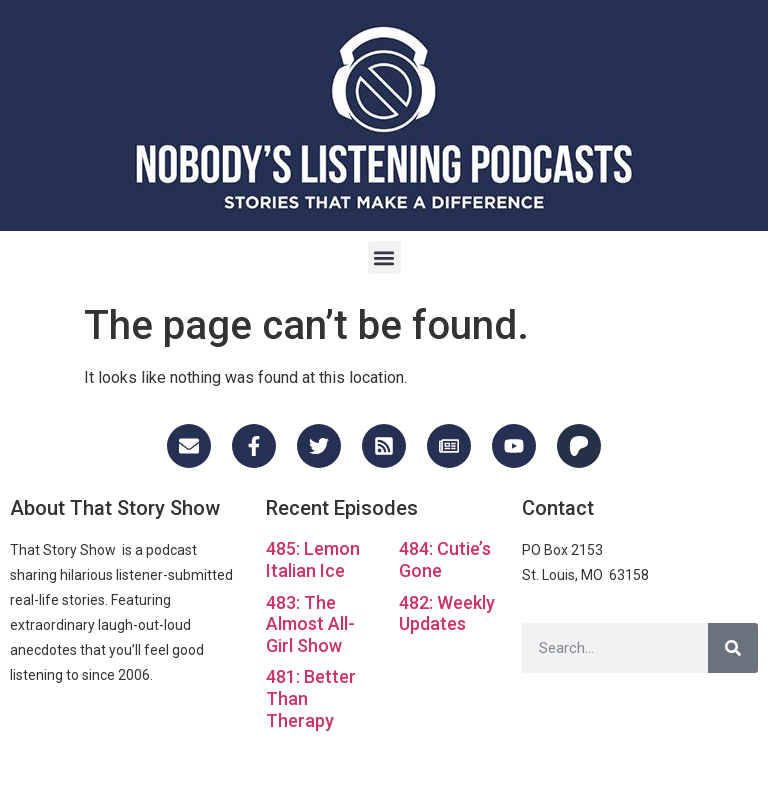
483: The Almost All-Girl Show (310, 624)
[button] (384, 257)
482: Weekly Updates (447, 613)
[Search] (733, 648)
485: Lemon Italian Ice (313, 559)
